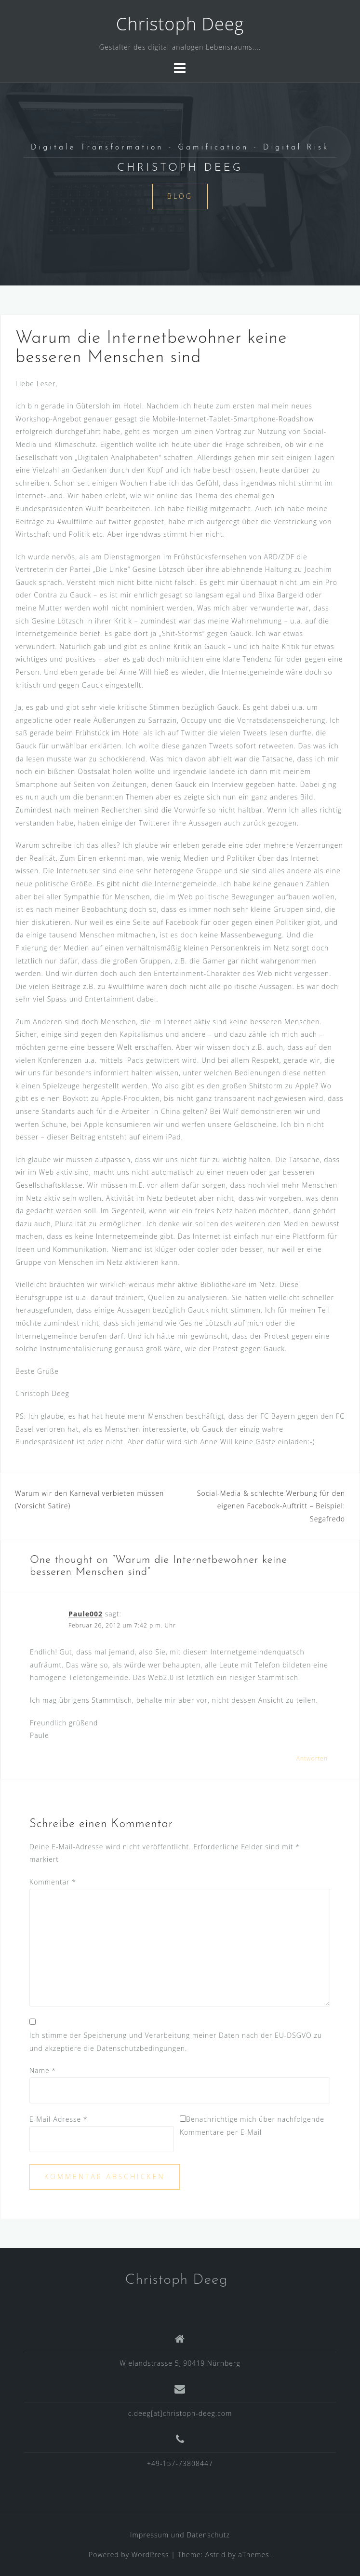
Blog (180, 196)
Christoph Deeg (180, 24)
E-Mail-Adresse (58, 2119)
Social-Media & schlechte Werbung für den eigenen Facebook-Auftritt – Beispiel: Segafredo (271, 1506)
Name (42, 2070)
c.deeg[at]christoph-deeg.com (180, 2413)
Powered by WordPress (129, 2554)
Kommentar (52, 1881)
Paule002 (85, 1613)
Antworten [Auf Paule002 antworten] (312, 1758)
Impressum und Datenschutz (180, 2534)
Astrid (215, 2554)
